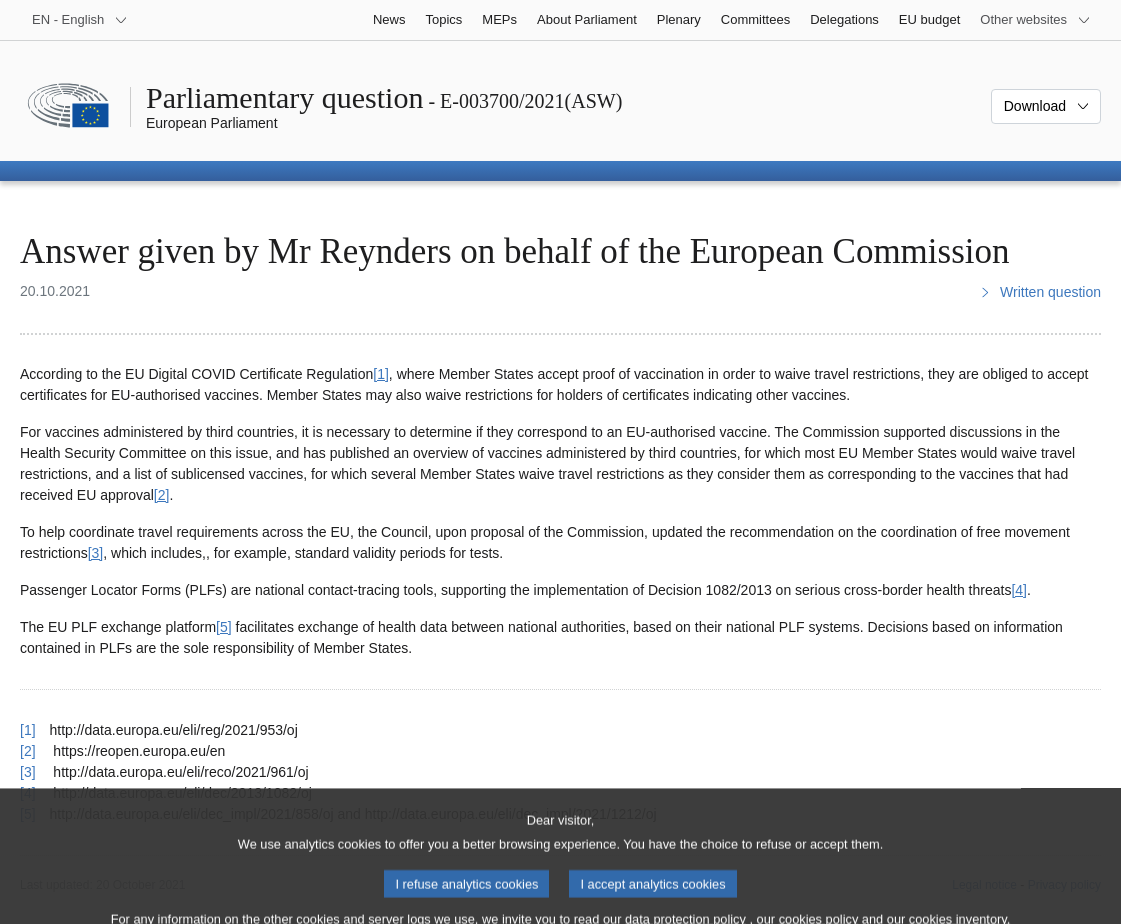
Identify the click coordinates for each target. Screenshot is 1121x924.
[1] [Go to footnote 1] (381, 374)
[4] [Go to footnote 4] (1019, 590)
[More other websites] (1035, 20)
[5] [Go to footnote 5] (224, 627)
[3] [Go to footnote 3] (96, 553)
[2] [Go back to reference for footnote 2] (28, 751)
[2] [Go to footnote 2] (162, 495)
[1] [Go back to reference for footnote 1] (28, 730)
